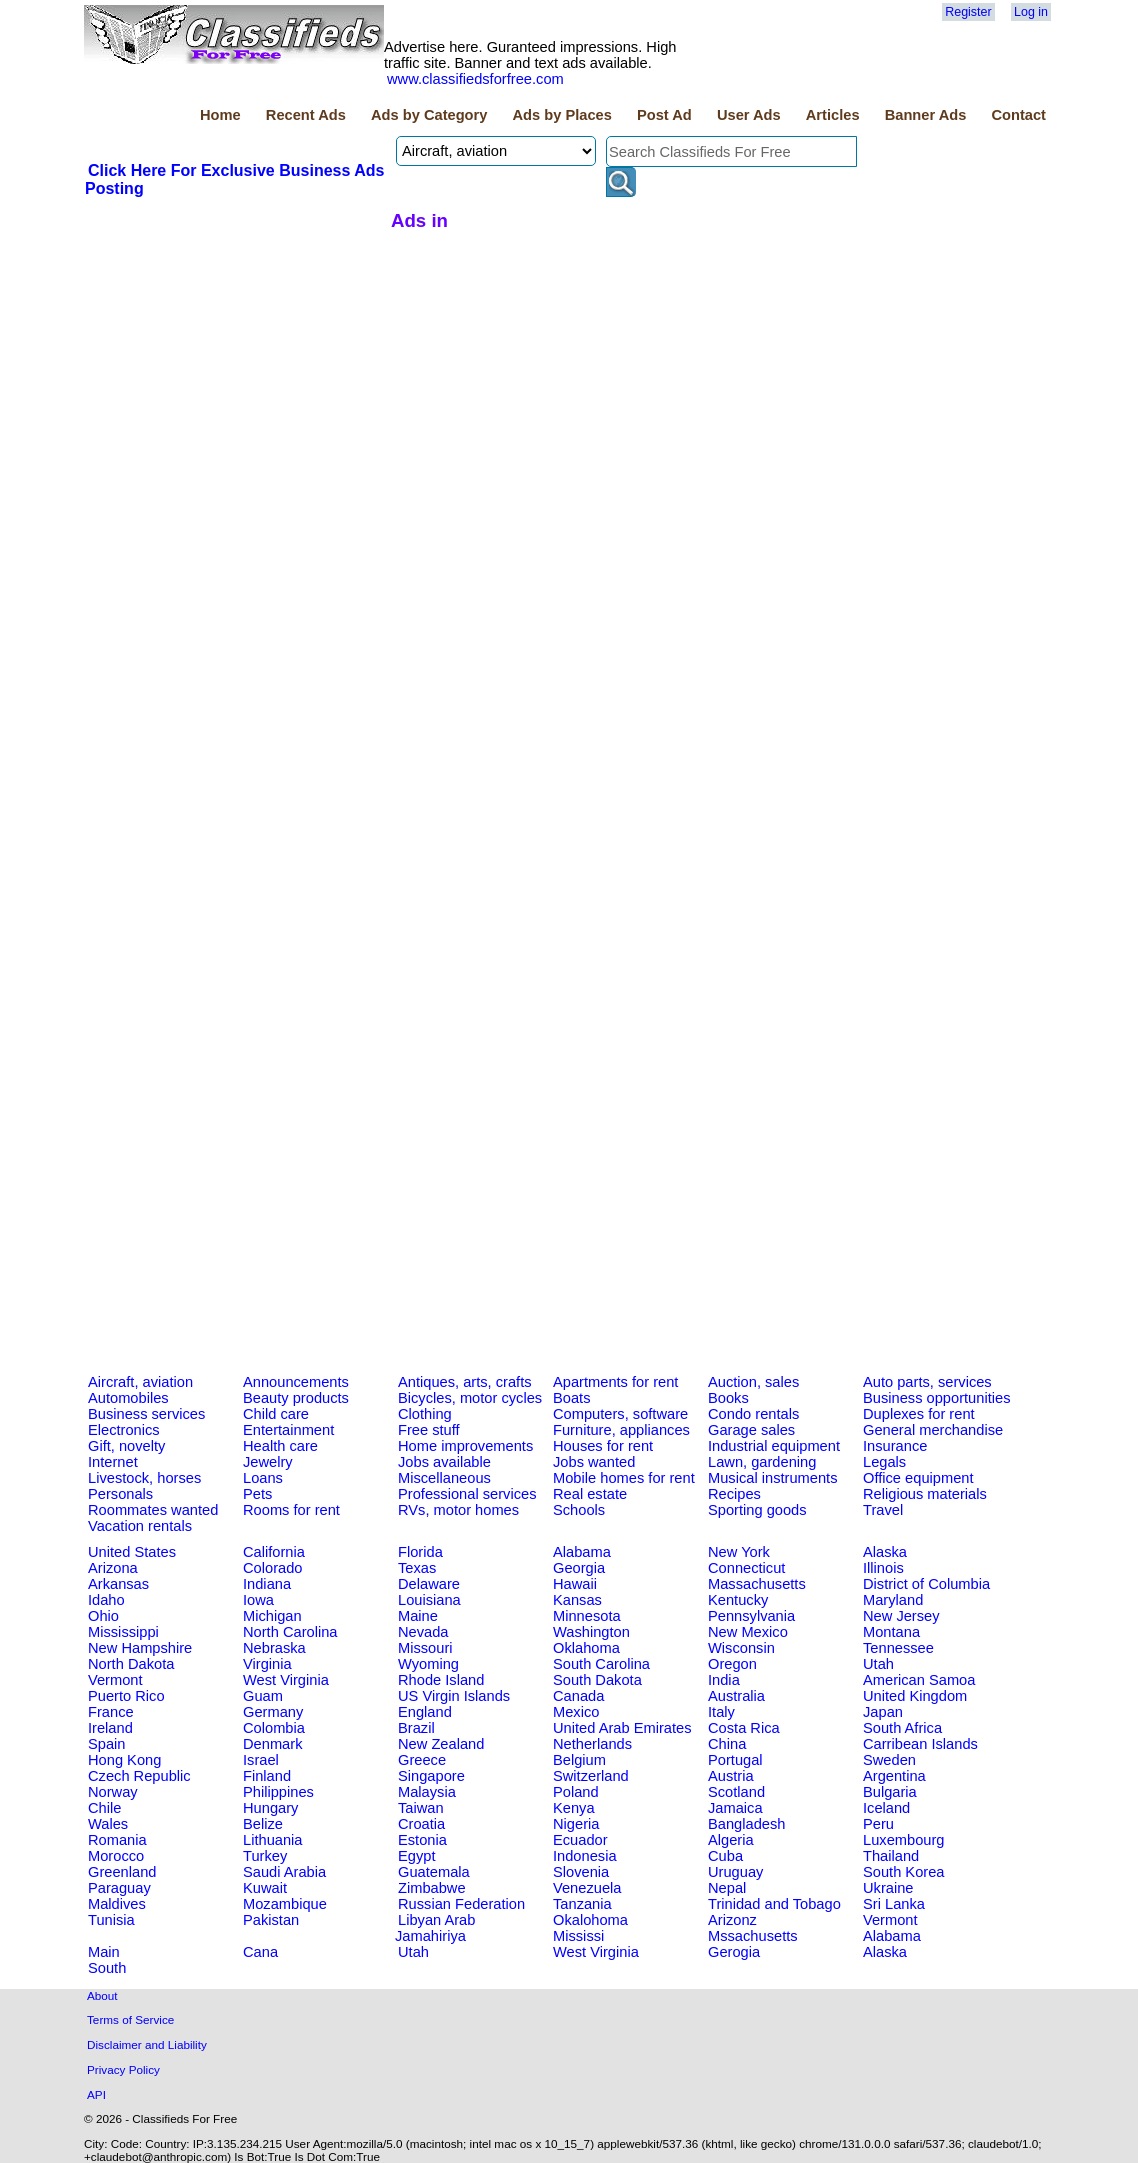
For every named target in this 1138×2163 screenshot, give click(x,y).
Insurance (895, 1446)
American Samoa (919, 1680)
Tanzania (582, 1904)
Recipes (734, 1494)
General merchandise (933, 1430)
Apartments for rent (615, 1382)
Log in (1031, 12)
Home (220, 115)
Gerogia (734, 1952)
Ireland (110, 1728)
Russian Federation (461, 1904)
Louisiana (429, 1600)
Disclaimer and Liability (147, 2044)
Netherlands (592, 1744)
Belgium (579, 1760)
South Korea (903, 1872)
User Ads (749, 115)
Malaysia (427, 1792)
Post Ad (664, 115)
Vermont (115, 1680)
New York (739, 1552)
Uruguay (735, 1872)
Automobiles (128, 1398)
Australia (736, 1696)
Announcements (296, 1382)
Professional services (467, 1494)
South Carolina (601, 1664)
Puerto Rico (126, 1696)
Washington (591, 1632)
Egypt (416, 1856)
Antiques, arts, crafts (465, 1382)
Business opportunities (936, 1398)
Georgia (579, 1568)
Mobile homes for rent (624, 1478)
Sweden (889, 1760)
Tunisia (111, 1920)
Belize (263, 1824)
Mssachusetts (753, 1936)
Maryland (893, 1600)
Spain (107, 1744)
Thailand (891, 1856)
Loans (263, 1478)
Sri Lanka (894, 1904)
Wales (108, 1824)
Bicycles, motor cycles (470, 1398)
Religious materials (925, 1494)
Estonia (422, 1840)
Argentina (894, 1776)
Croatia (421, 1824)
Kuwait (265, 1888)
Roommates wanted (153, 1510)
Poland (576, 1792)
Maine (418, 1616)
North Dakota (131, 1664)
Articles (833, 115)
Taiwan (421, 1808)
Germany (273, 1712)
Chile (104, 1808)
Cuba (725, 1856)
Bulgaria (890, 1792)
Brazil (416, 1728)
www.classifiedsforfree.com (475, 79)
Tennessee (898, 1648)
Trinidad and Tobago (774, 1904)
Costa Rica (744, 1728)
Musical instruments (773, 1478)
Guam (263, 1696)
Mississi (578, 1936)
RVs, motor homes (458, 1510)
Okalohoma (590, 1920)
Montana (891, 1632)
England (425, 1712)
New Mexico (748, 1632)
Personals (120, 1494)
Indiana (267, 1584)
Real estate (590, 1494)
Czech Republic (139, 1776)
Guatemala (434, 1872)
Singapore (431, 1776)
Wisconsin (741, 1648)
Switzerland (591, 1776)
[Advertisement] (235, 349)
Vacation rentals (140, 1526)
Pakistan (271, 1920)
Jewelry (268, 1462)
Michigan (272, 1616)
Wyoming (428, 1664)
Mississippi (123, 1632)
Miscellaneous (444, 1478)
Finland (267, 1776)
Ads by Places (562, 115)
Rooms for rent (291, 1510)
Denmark (272, 1744)
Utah (878, 1664)
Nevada (423, 1632)
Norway (113, 1792)
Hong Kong (124, 1760)
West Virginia (286, 1680)
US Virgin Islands (454, 1696)
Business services (146, 1414)
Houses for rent (603, 1446)
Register (968, 12)
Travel (883, 1510)
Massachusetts (757, 1584)
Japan (883, 1712)
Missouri (425, 1648)
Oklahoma (586, 1648)
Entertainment (288, 1430)
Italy (721, 1712)
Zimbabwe (432, 1888)
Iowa (258, 1600)
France (111, 1712)
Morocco (116, 1856)
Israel (261, 1760)
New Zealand (441, 1744)
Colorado (272, 1568)
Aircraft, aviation (140, 1382)
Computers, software (620, 1414)
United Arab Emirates (622, 1728)
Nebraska (274, 1648)
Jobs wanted (594, 1462)
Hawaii (575, 1584)
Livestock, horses (144, 1478)
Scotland (736, 1792)
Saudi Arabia (284, 1872)
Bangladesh (746, 1824)
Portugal (735, 1760)
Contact (1018, 115)
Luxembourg (903, 1840)
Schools (579, 1510)
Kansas (577, 1600)
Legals (884, 1462)
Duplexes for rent (919, 1414)
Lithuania (273, 1840)
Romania (117, 1840)
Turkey (265, 1856)
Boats (571, 1398)
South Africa (902, 1728)
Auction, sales (753, 1382)
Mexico (576, 1712)
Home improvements (465, 1446)
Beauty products (296, 1398)
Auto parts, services (927, 1382)
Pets (257, 1494)
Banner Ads (926, 115)
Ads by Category (429, 115)
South (107, 1968)
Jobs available (444, 1462)
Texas (417, 1568)
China (727, 1744)
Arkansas (118, 1584)
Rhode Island (441, 1680)
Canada (578, 1696)
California (274, 1552)
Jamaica (735, 1808)
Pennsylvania (751, 1616)
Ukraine (888, 1888)
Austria (731, 1776)
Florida (420, 1552)
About (102, 1995)
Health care (280, 1446)
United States (132, 1552)
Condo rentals (753, 1414)
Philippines (278, 1792)
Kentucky (738, 1600)
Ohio (103, 1616)
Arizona (113, 1568)
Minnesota (587, 1616)
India (724, 1680)
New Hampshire (140, 1648)
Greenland (122, 1872)
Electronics (124, 1430)
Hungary (270, 1808)
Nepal (727, 1888)
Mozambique (285, 1904)
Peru (878, 1824)
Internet (113, 1462)
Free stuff (429, 1430)
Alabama (582, 1552)
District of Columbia (926, 1584)
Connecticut (746, 1568)
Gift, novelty (126, 1446)
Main (104, 1952)
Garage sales (751, 1430)
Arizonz (732, 1920)
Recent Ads (306, 115)
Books (728, 1398)
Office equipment (918, 1478)
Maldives (117, 1904)
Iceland (886, 1808)
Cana (260, 1952)
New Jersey (901, 1616)
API (96, 2094)
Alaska (885, 1552)
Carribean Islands (920, 1744)
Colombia (274, 1728)
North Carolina (290, 1632)
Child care (276, 1414)
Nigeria (576, 1824)
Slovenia (581, 1872)
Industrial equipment (774, 1446)
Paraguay (119, 1888)
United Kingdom (915, 1696)
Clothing (425, 1414)
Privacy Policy (123, 2069)
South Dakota (597, 1680)
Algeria (731, 1840)
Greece (422, 1760)
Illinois (883, 1568)
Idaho (106, 1600)
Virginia (267, 1664)
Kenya (574, 1808)
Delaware (429, 1584)
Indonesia (585, 1856)
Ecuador (580, 1840)
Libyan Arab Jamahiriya (435, 1928)
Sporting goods (757, 1510)
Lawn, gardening (762, 1462)
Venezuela (587, 1888)
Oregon (732, 1664)
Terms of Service (130, 2019)
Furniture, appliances (621, 1430)
